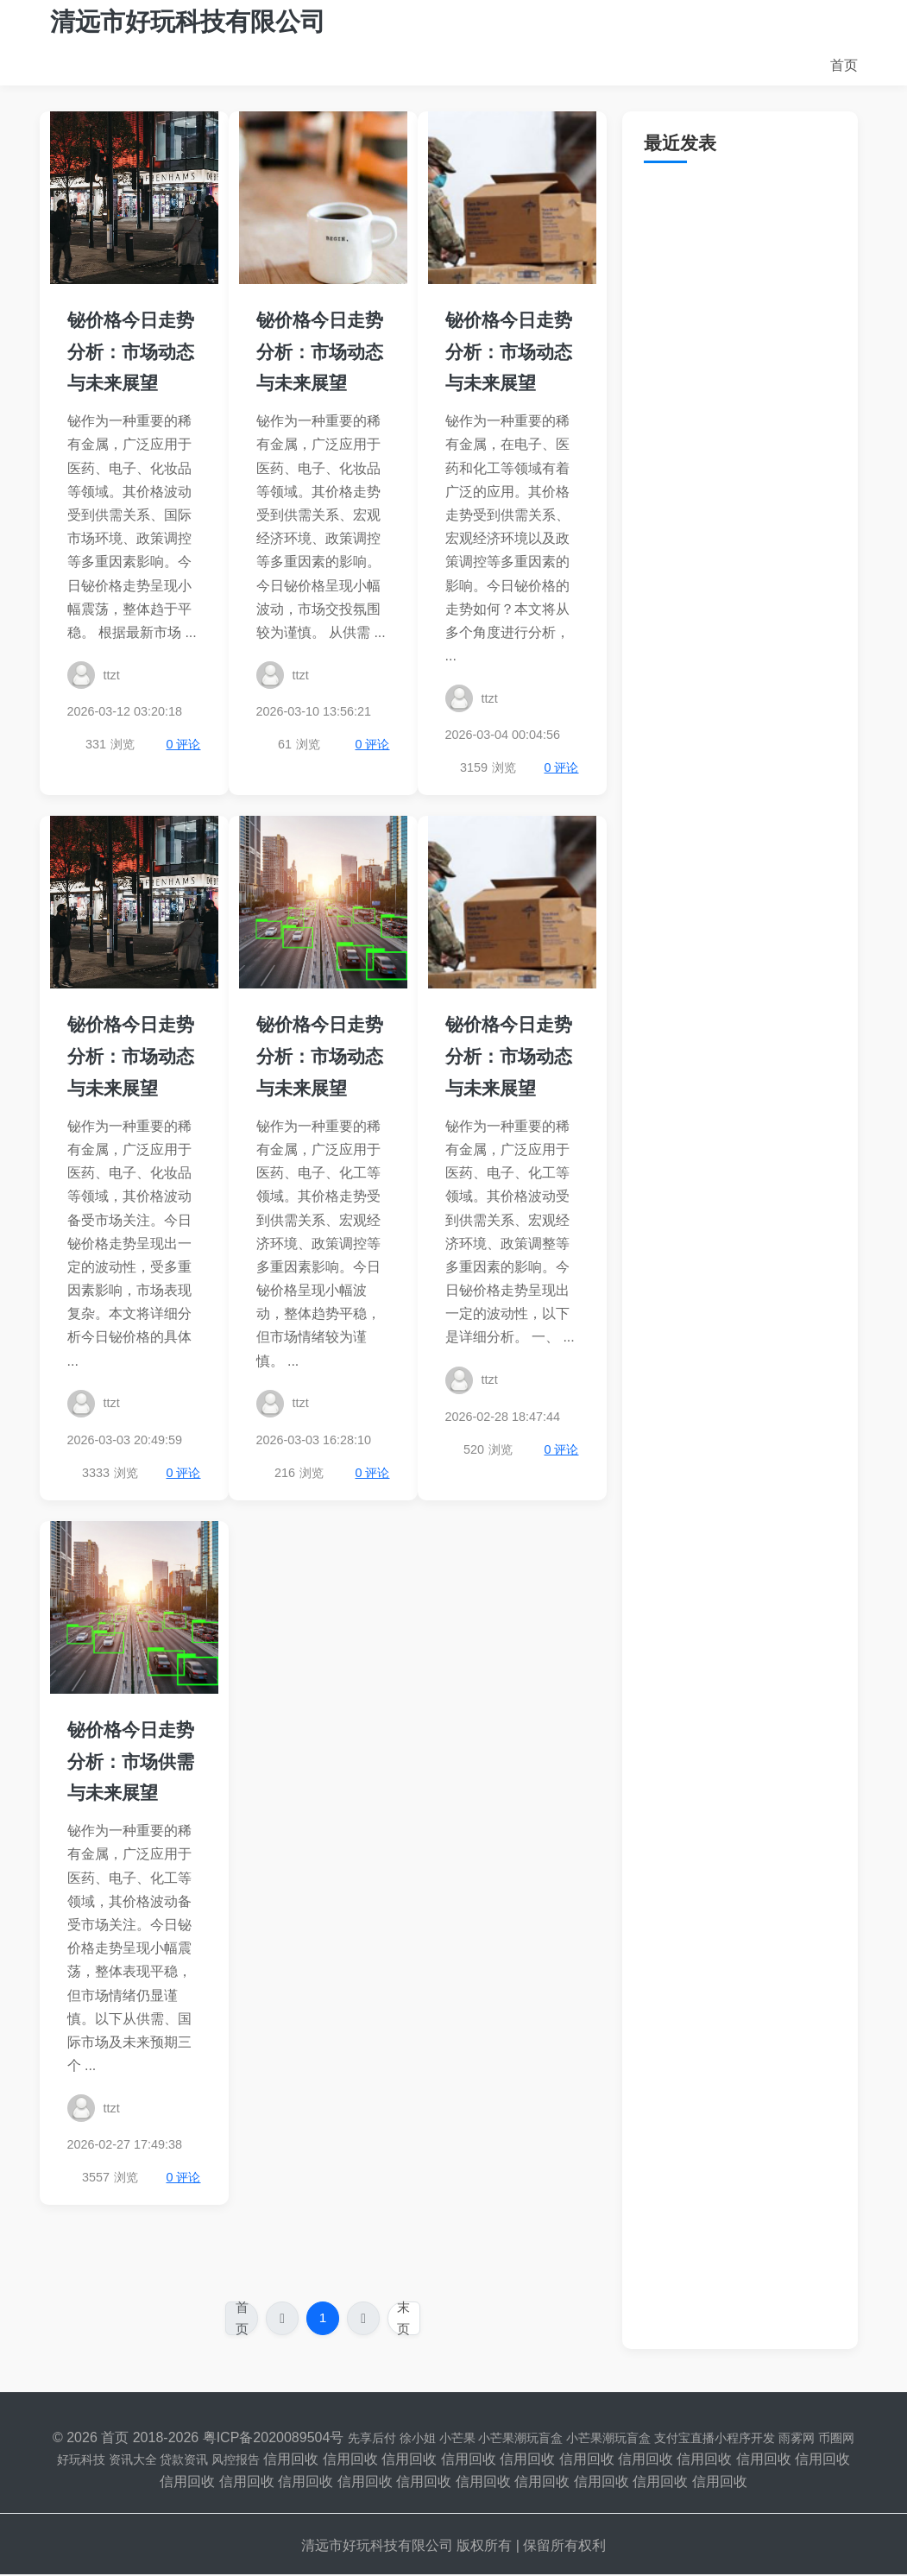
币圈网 (836, 2439)
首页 (844, 65)
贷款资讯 (184, 2461)
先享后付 (372, 2439)
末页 (406, 2318)
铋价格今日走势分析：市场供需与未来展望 (130, 1761)
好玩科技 (81, 2461)
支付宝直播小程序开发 (714, 2439)
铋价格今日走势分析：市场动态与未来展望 (130, 352)
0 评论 (183, 744)
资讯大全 (133, 2461)
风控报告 (235, 2461)
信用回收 (290, 2460)
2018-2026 (166, 2438)
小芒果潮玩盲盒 (520, 2439)
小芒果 (457, 2439)
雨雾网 (796, 2439)
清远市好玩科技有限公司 (187, 21)
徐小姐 (418, 2439)
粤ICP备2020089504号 (273, 2438)
